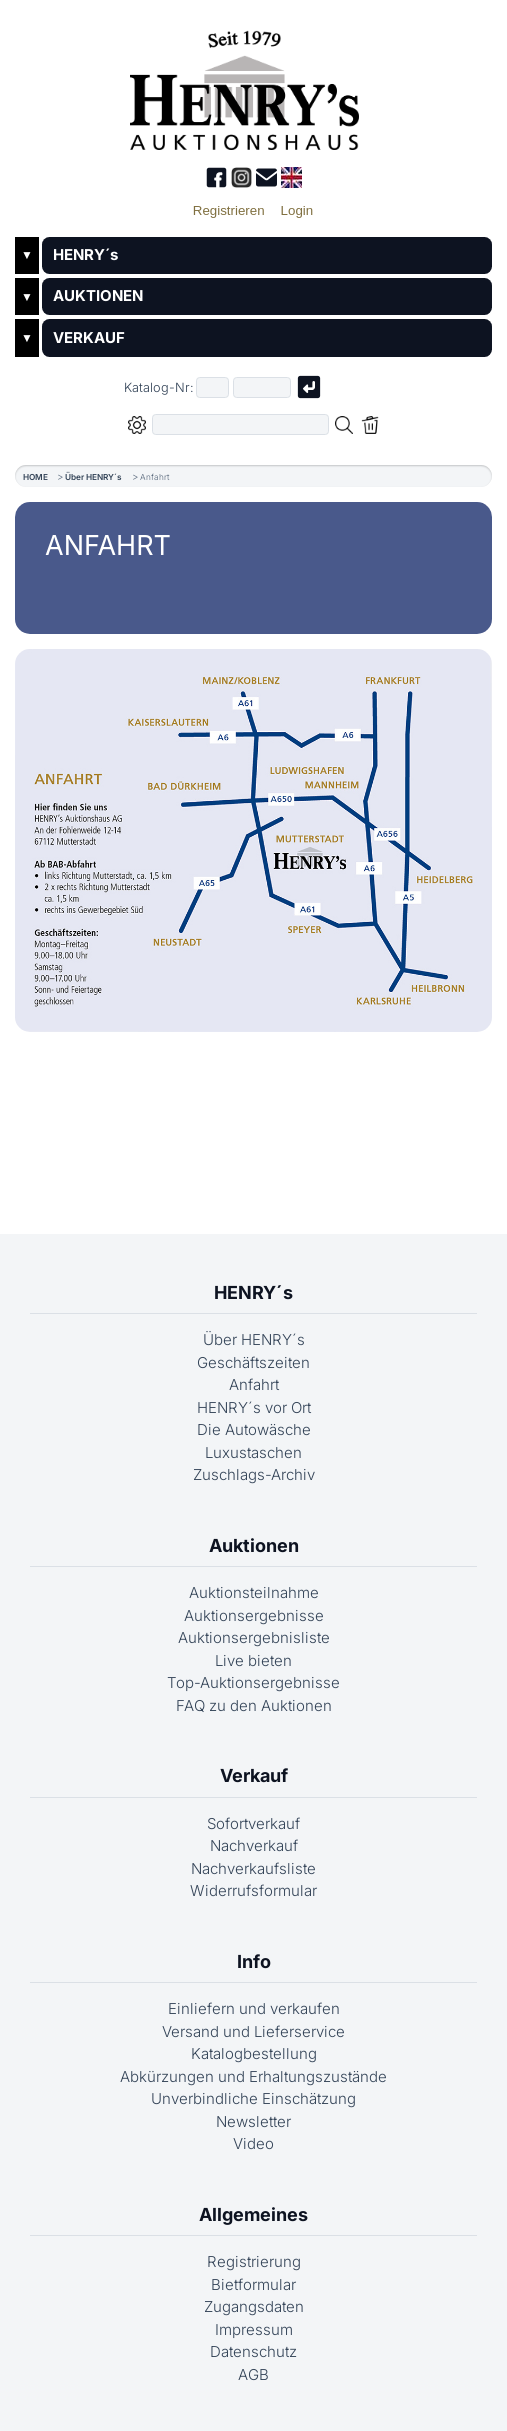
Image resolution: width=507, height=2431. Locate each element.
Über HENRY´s (93, 477)
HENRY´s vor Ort (254, 1407)
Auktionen (254, 1545)
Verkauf (254, 1775)
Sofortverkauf (253, 1823)
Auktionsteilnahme (254, 1592)
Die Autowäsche (254, 1429)
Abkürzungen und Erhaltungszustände (253, 2076)
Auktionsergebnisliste (254, 1637)
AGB (253, 2374)
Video (253, 2143)
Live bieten (253, 1660)
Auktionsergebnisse (254, 1615)
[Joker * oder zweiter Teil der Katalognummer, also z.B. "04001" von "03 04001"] (262, 387)
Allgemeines (253, 2214)
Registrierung (254, 2261)
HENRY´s (85, 254)
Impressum (254, 2329)
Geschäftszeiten (253, 1362)
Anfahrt (254, 1384)
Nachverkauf (254, 1845)
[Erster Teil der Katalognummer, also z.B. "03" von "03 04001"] (213, 387)
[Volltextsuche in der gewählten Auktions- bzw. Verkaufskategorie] (241, 424)
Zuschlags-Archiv (254, 1474)
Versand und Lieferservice (253, 2031)
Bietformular (253, 2284)
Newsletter (253, 2121)
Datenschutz (253, 2351)
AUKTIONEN (98, 295)
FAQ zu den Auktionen (254, 1705)
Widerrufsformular (253, 1890)
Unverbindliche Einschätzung (253, 2098)
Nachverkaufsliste (253, 1868)
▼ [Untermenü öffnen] (27, 255)
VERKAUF (89, 337)
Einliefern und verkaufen (254, 2008)
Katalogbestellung (254, 2053)
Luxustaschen (253, 1452)
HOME (35, 477)
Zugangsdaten (254, 2306)
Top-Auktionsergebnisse (253, 1682)
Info (254, 1961)
